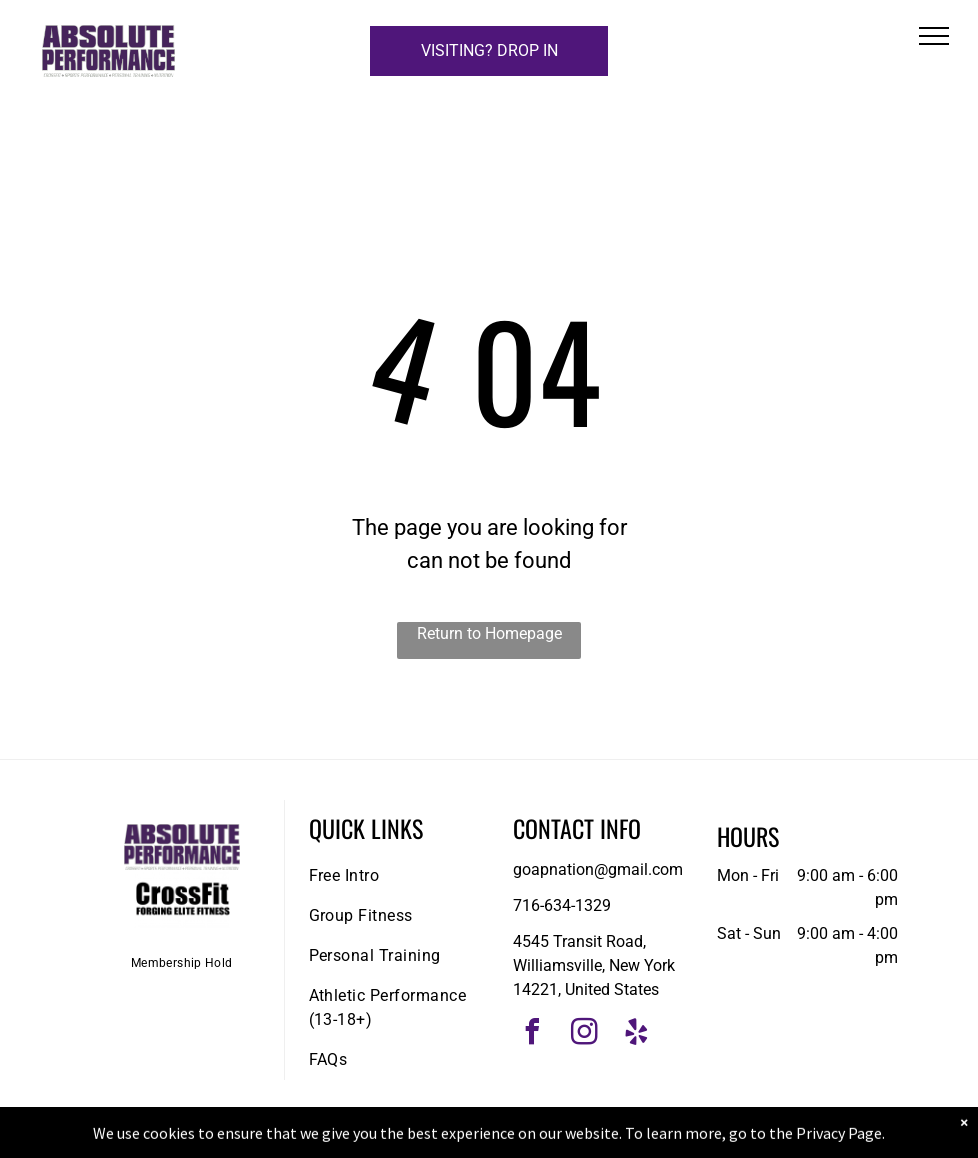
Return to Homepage (489, 633)
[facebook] (533, 1034)
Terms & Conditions (654, 1139)
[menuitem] (182, 962)
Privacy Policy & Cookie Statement (364, 1139)
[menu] (934, 36)
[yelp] (637, 1034)
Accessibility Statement (529, 1139)
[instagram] (585, 1034)
